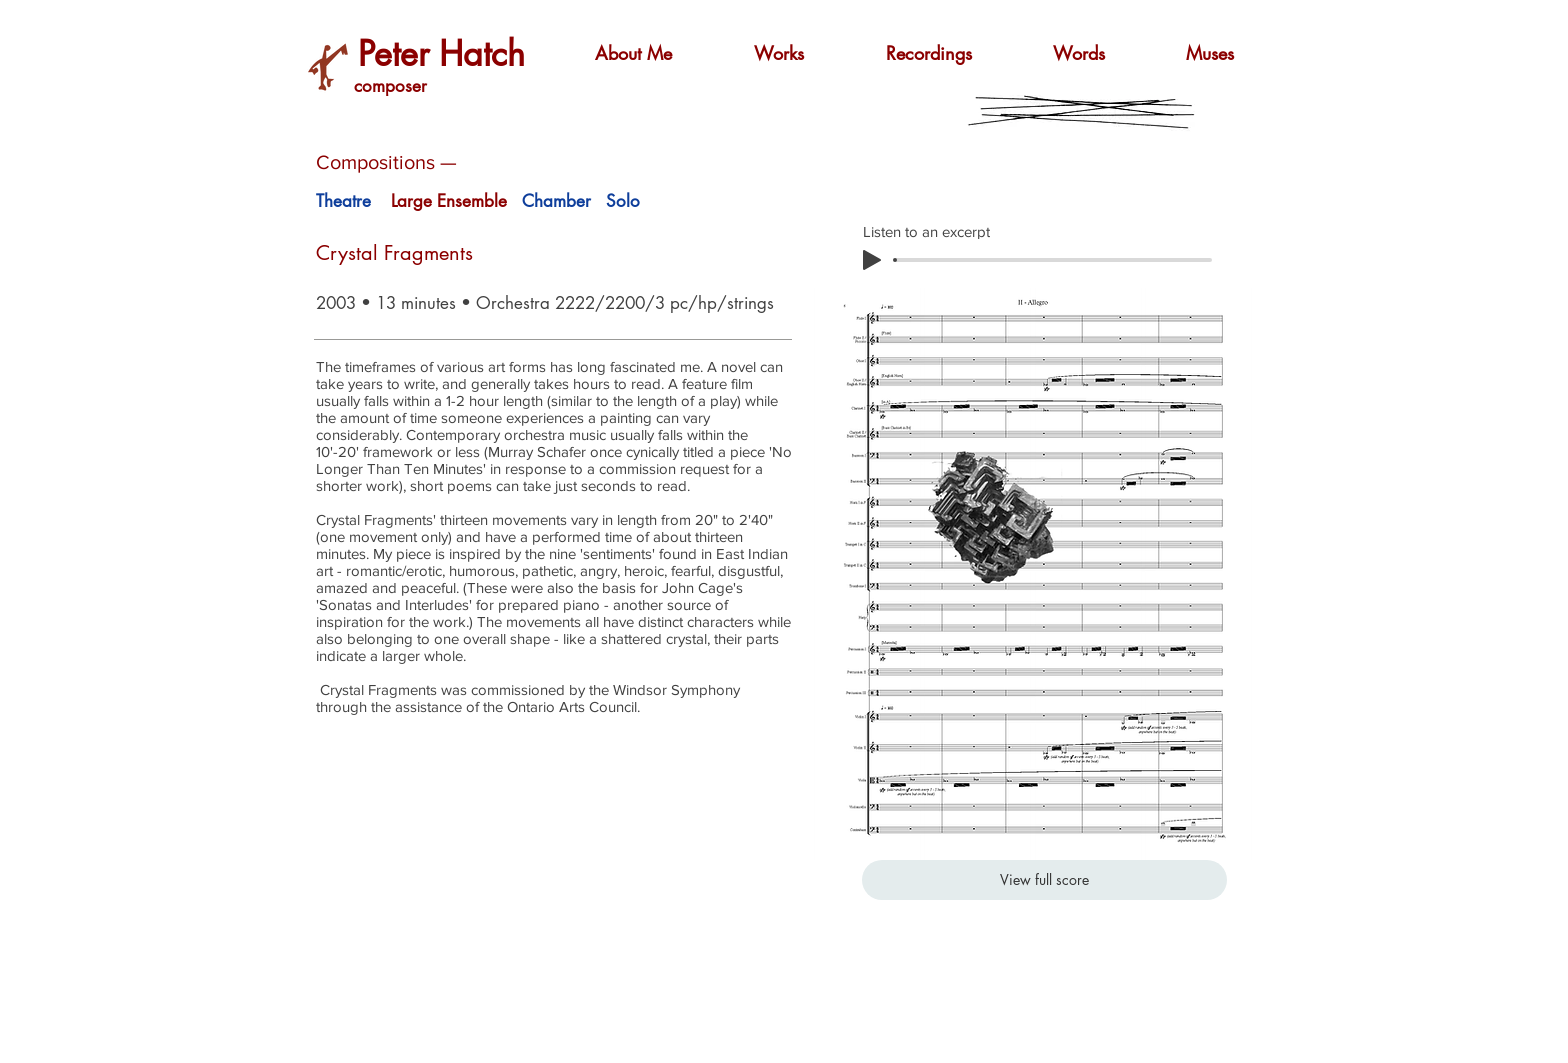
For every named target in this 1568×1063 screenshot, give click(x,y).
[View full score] (1044, 880)
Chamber (556, 201)
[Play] (872, 260)
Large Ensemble (449, 201)
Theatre (343, 201)
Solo (623, 201)
